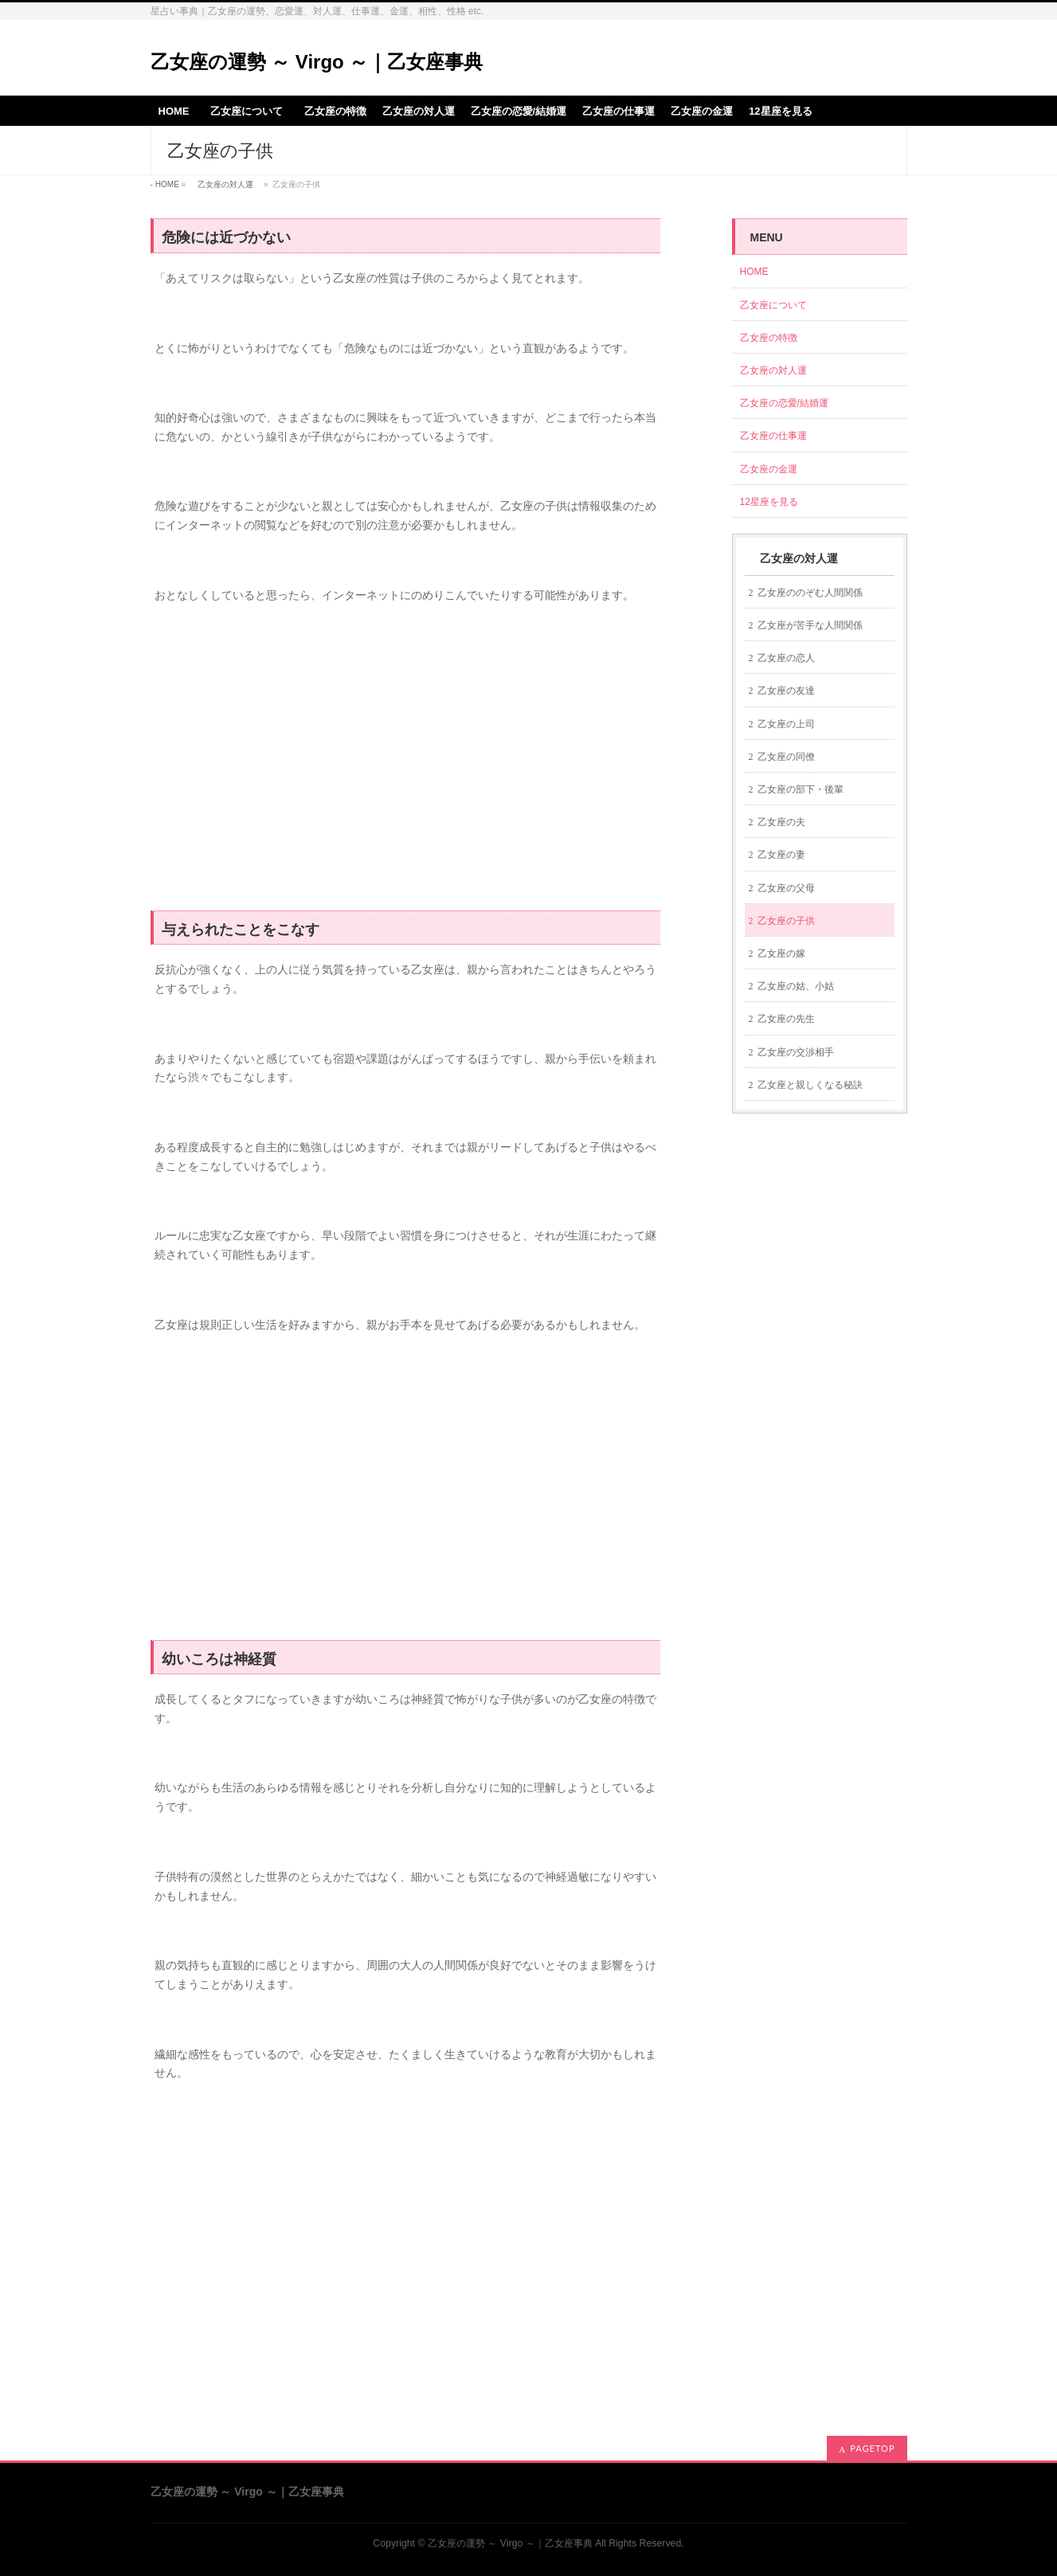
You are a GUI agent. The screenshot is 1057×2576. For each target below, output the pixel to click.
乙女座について (778, 305)
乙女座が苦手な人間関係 (810, 625)
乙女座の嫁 (781, 953)
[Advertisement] (405, 766)
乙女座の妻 (781, 854)
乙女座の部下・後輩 (801, 789)
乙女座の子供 (786, 920)
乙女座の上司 (786, 724)
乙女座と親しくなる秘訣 (810, 1084)
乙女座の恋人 (786, 658)
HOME (167, 184)
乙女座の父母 (786, 888)
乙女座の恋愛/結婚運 (784, 403)
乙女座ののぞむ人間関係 (810, 592)
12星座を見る (769, 501)
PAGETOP (872, 2448)
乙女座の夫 (781, 822)
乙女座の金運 (768, 469)
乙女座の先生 (786, 1018)
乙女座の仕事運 (773, 435)
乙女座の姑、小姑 (796, 986)
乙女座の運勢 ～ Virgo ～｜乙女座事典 (317, 61)
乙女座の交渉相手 (796, 1052)
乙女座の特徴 (768, 337)
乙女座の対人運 (225, 184)
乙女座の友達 (786, 690)
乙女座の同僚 (786, 756)
